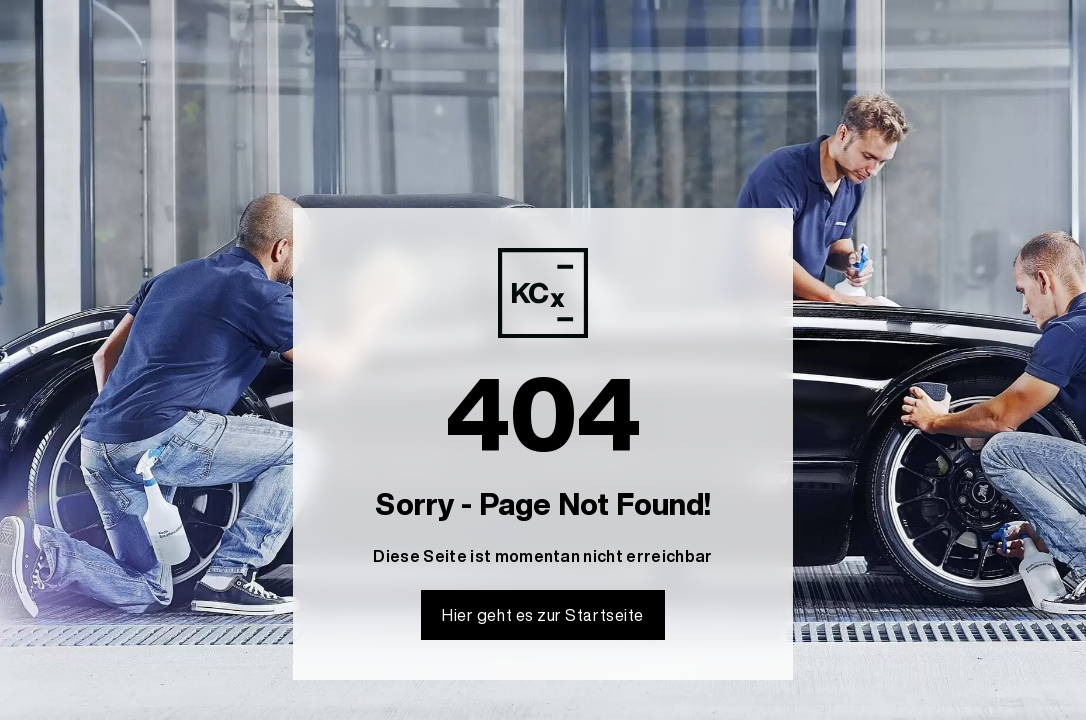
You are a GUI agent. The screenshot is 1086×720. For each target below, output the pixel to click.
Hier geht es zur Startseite (543, 615)
